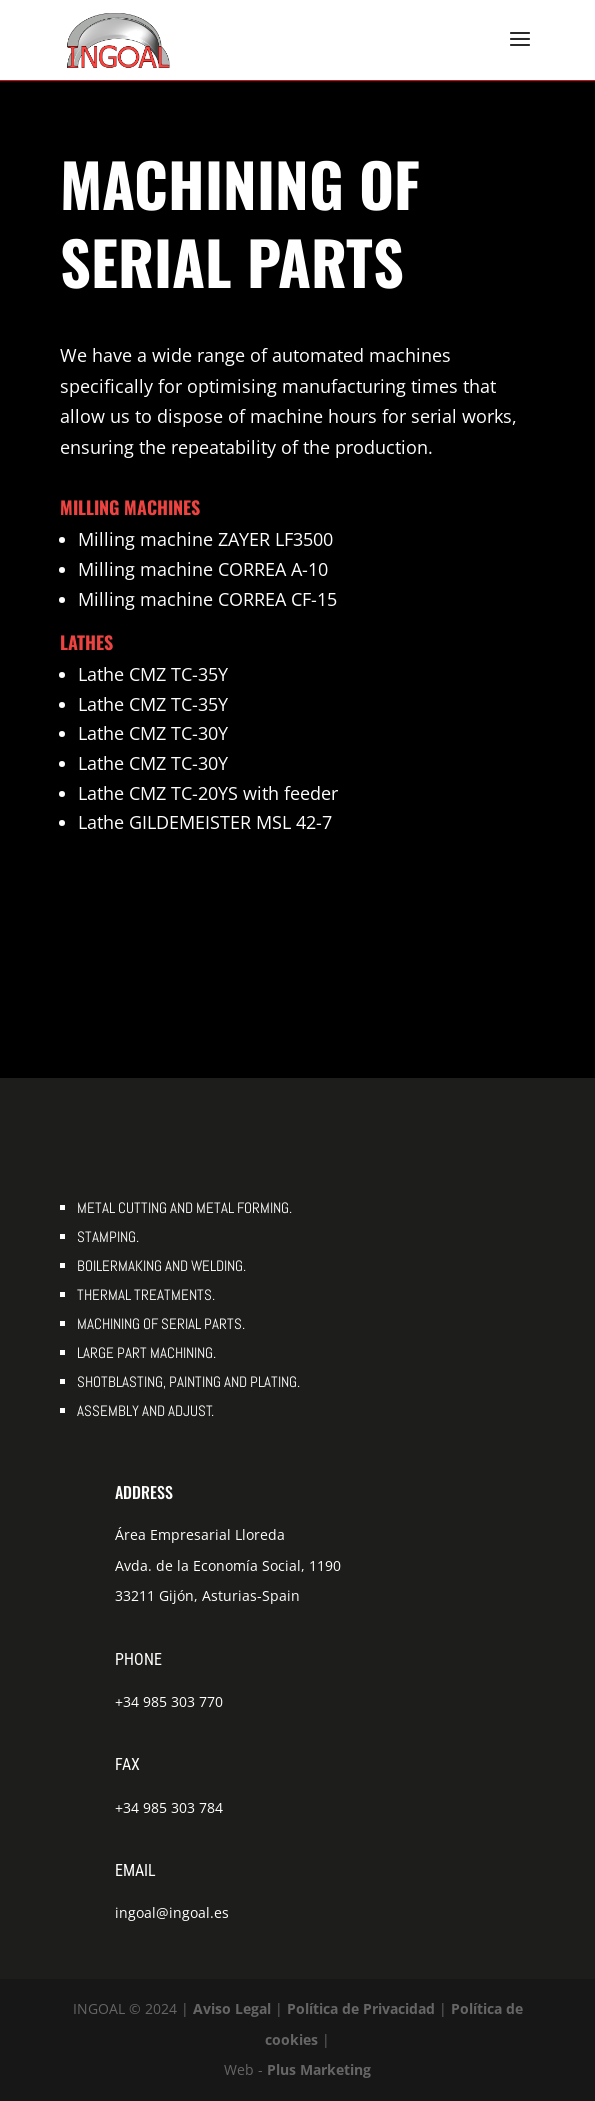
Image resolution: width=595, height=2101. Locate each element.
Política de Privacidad (361, 2008)
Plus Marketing (319, 2069)
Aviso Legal (232, 2008)
